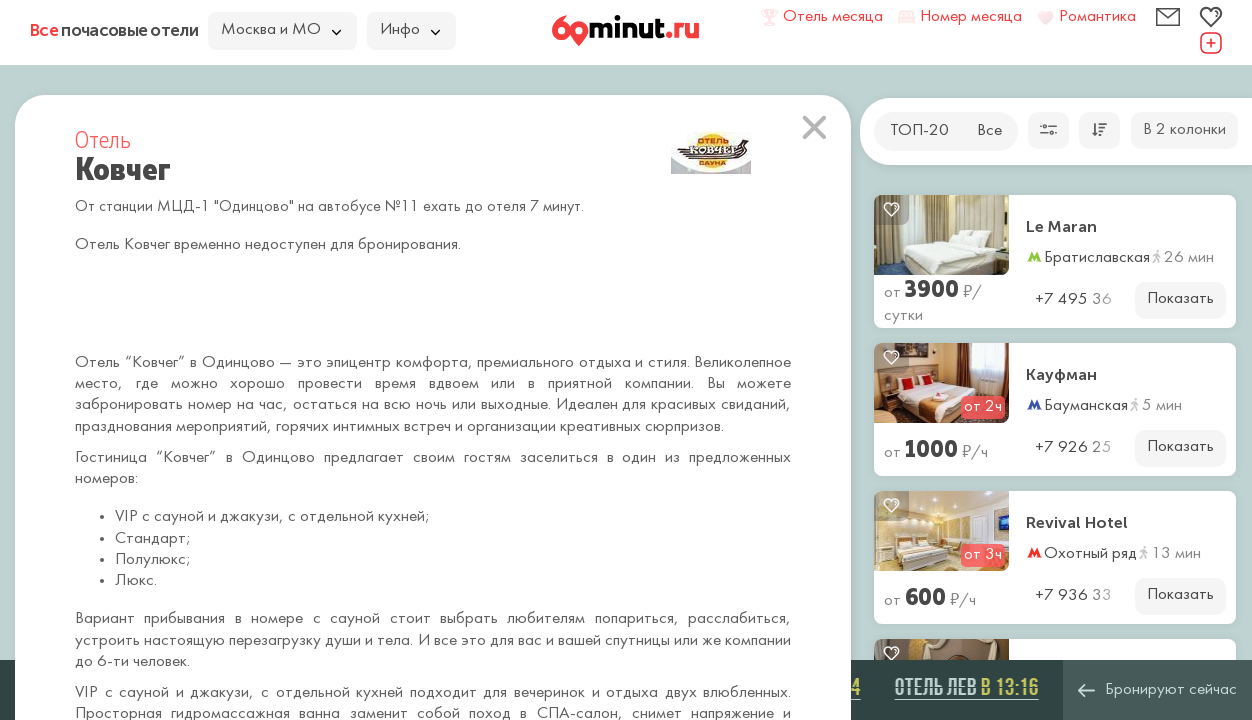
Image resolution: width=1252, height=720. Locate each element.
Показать (1180, 299)
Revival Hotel (1077, 523)
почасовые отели (114, 30)
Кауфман (1061, 375)
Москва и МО (281, 30)
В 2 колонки (1184, 130)
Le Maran (1061, 227)
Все (989, 131)
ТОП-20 (919, 131)
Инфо (410, 30)
